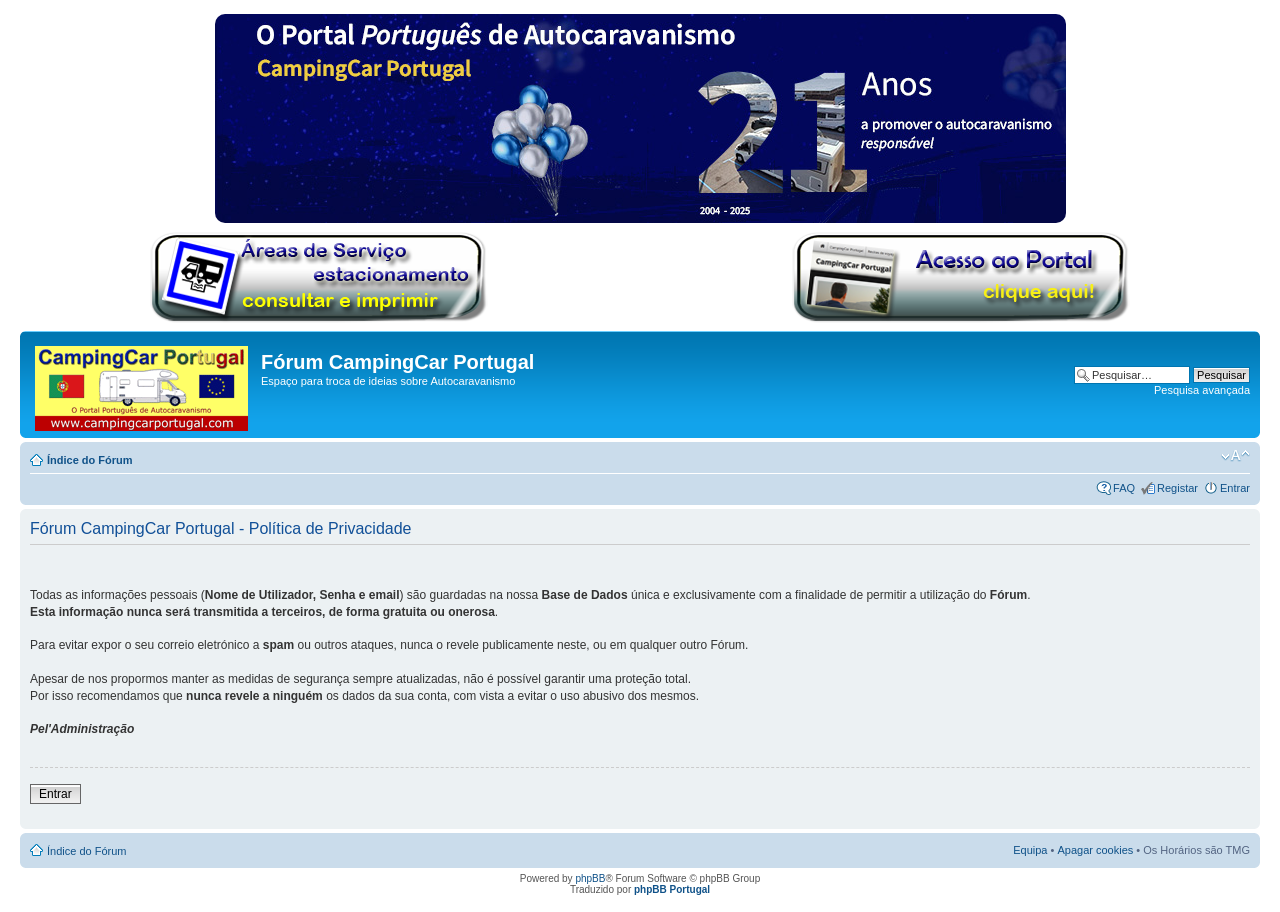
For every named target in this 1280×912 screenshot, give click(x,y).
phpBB (590, 878)
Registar (1177, 488)
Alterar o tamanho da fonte (1235, 456)
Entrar (1235, 488)
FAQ (1124, 488)
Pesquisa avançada (1202, 390)
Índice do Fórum (90, 460)
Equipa (1030, 850)
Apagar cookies (1095, 850)
